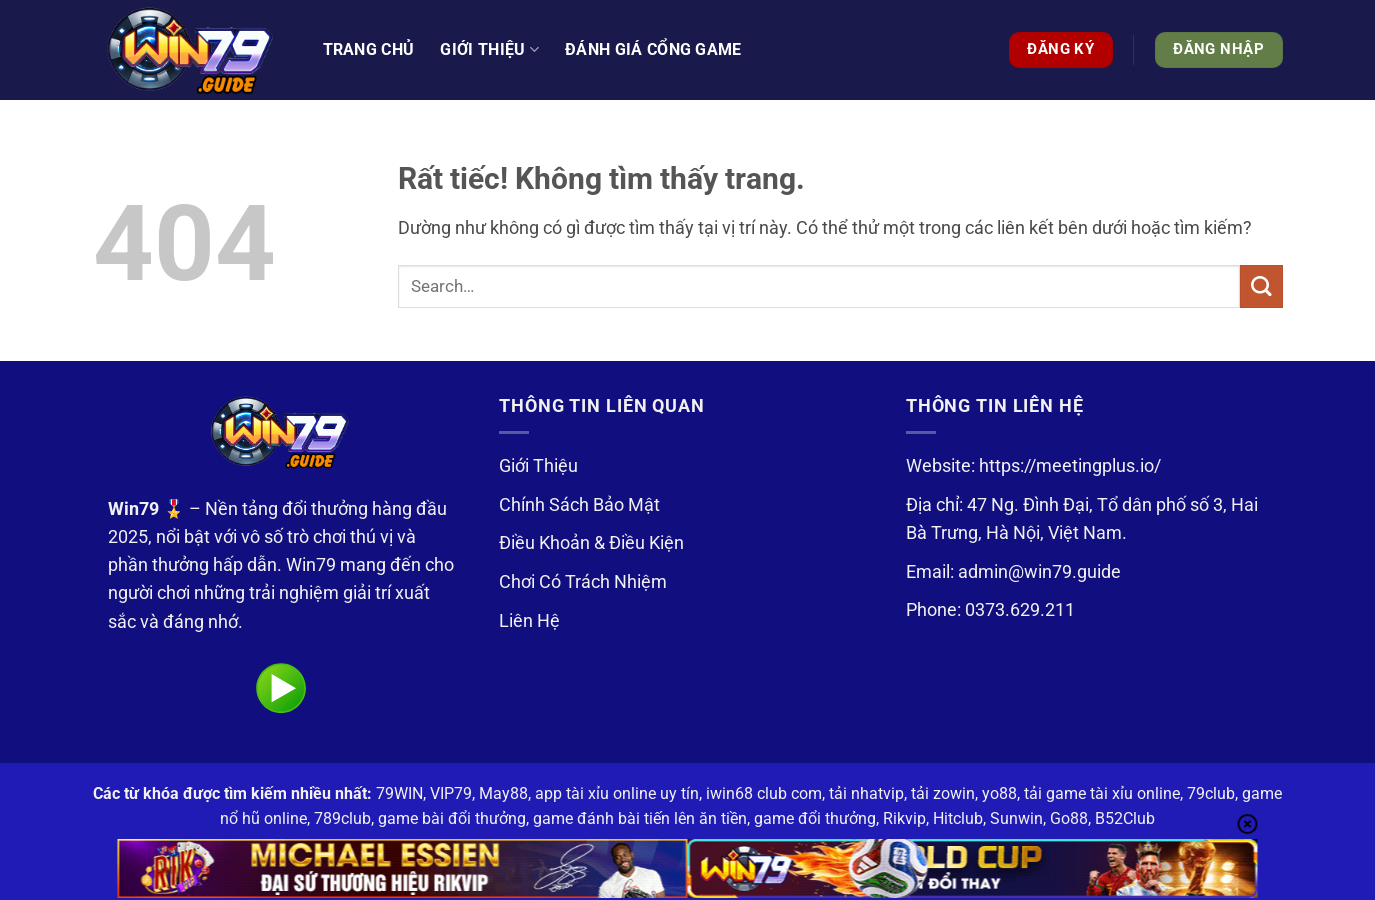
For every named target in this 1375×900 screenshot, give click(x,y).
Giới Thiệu (538, 466)
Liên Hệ (529, 621)
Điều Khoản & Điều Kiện (591, 543)
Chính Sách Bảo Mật (579, 505)
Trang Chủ (369, 49)
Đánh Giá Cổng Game (653, 49)
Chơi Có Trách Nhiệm (583, 582)
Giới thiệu (489, 50)
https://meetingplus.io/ (1070, 466)
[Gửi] (1261, 286)
